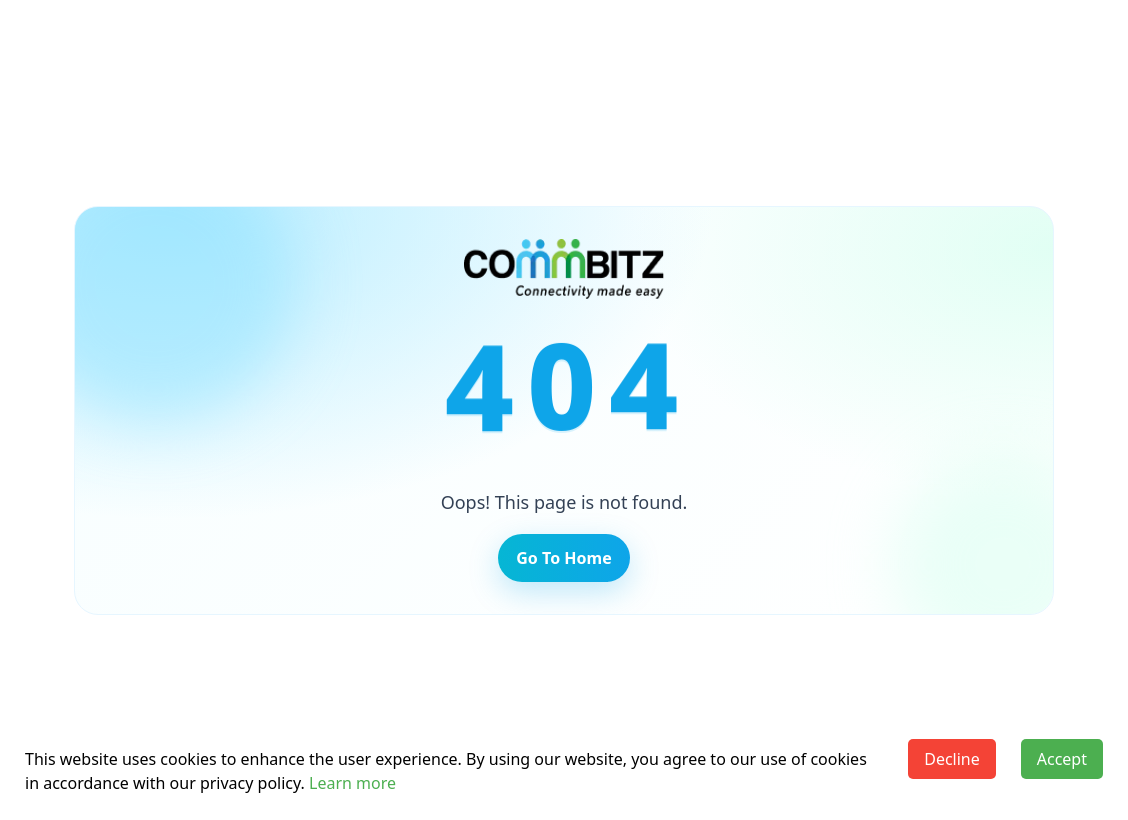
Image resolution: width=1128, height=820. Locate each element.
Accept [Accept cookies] (1062, 759)
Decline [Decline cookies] (952, 759)
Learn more (352, 783)
